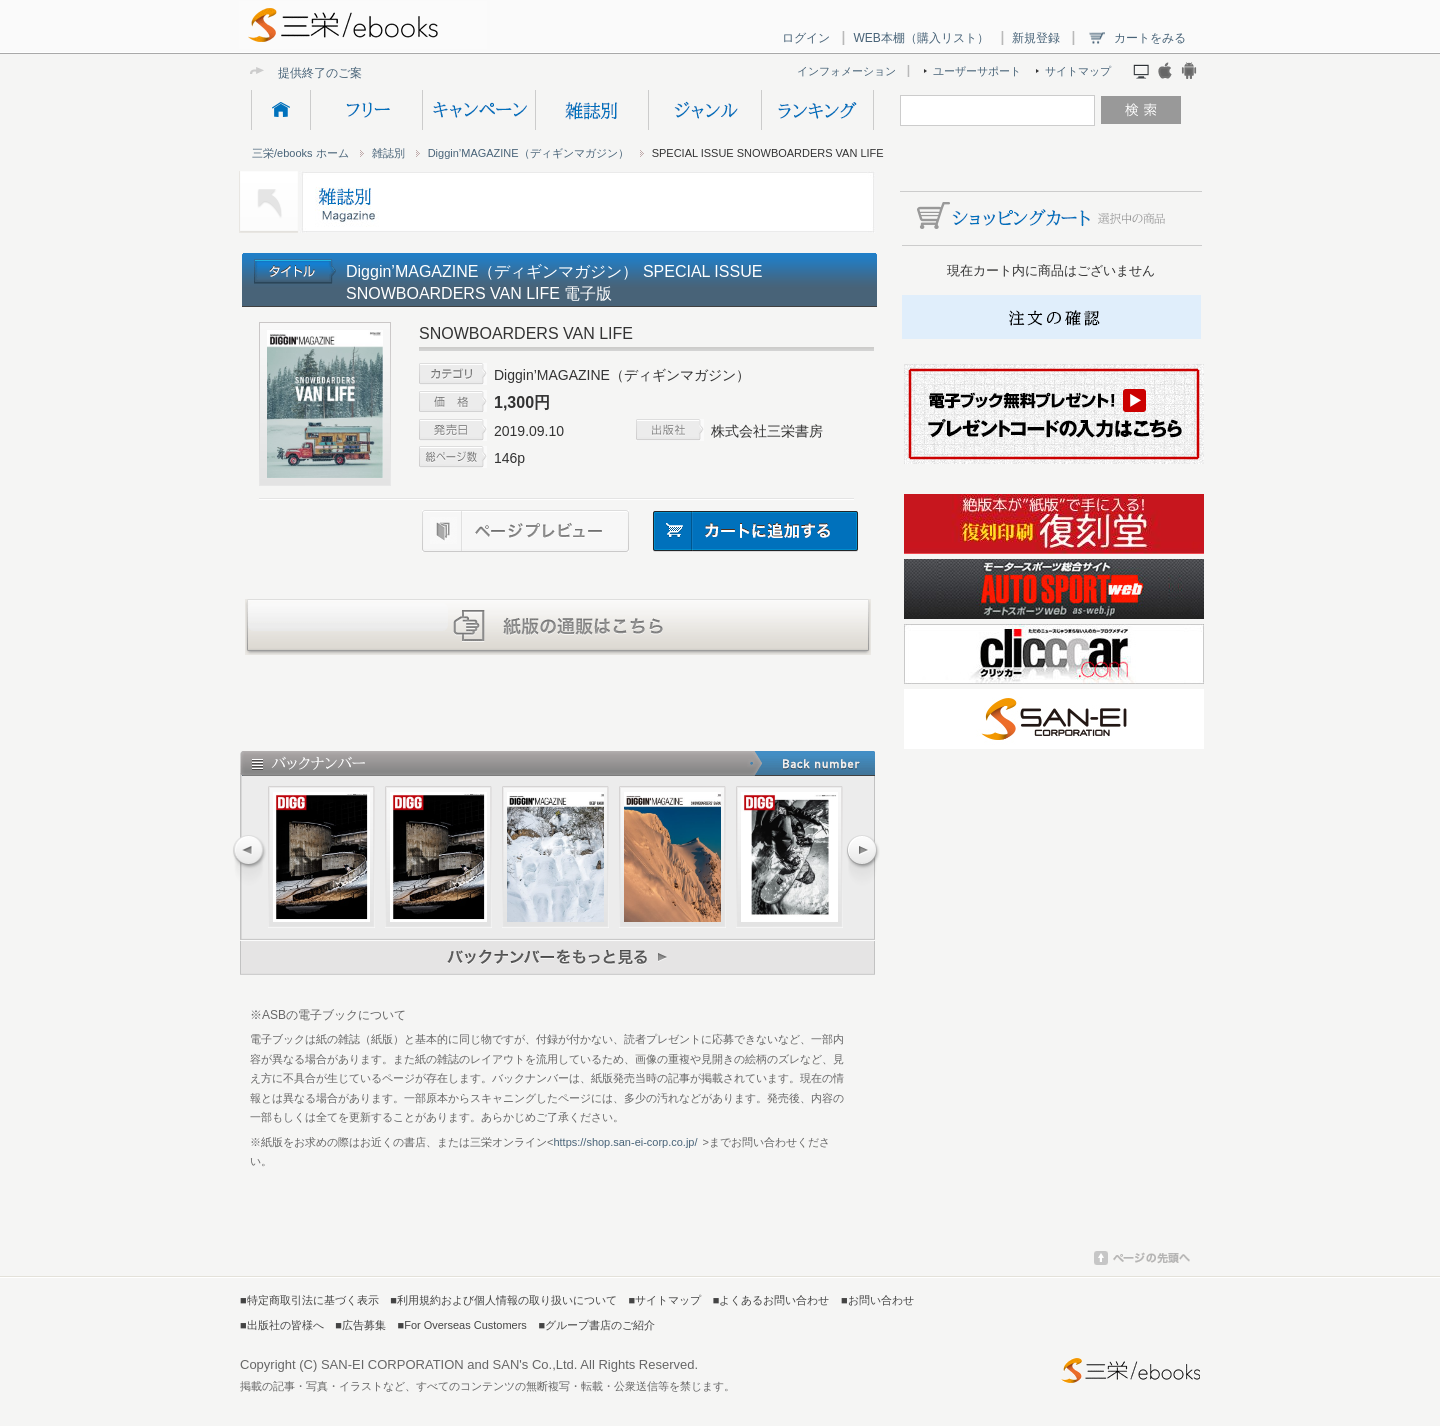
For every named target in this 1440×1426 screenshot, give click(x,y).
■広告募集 (360, 1325)
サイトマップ (1078, 71)
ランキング (817, 110)
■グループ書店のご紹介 (596, 1325)
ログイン (806, 38)
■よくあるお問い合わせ (771, 1300)
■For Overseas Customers (462, 1325)
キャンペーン (478, 110)
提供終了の (308, 72)
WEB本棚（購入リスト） (920, 38)
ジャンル (704, 110)
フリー (366, 110)
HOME (280, 110)
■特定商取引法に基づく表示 (309, 1300)
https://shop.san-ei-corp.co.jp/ (625, 1142)
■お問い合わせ (877, 1300)
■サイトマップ (665, 1300)
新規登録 (1036, 38)
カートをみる (1150, 38)
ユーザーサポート (977, 71)
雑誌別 (591, 110)
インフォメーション (846, 71)
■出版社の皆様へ (282, 1325)
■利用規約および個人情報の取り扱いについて (503, 1300)
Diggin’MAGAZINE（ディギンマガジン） (528, 153)
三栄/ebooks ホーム (300, 153)
